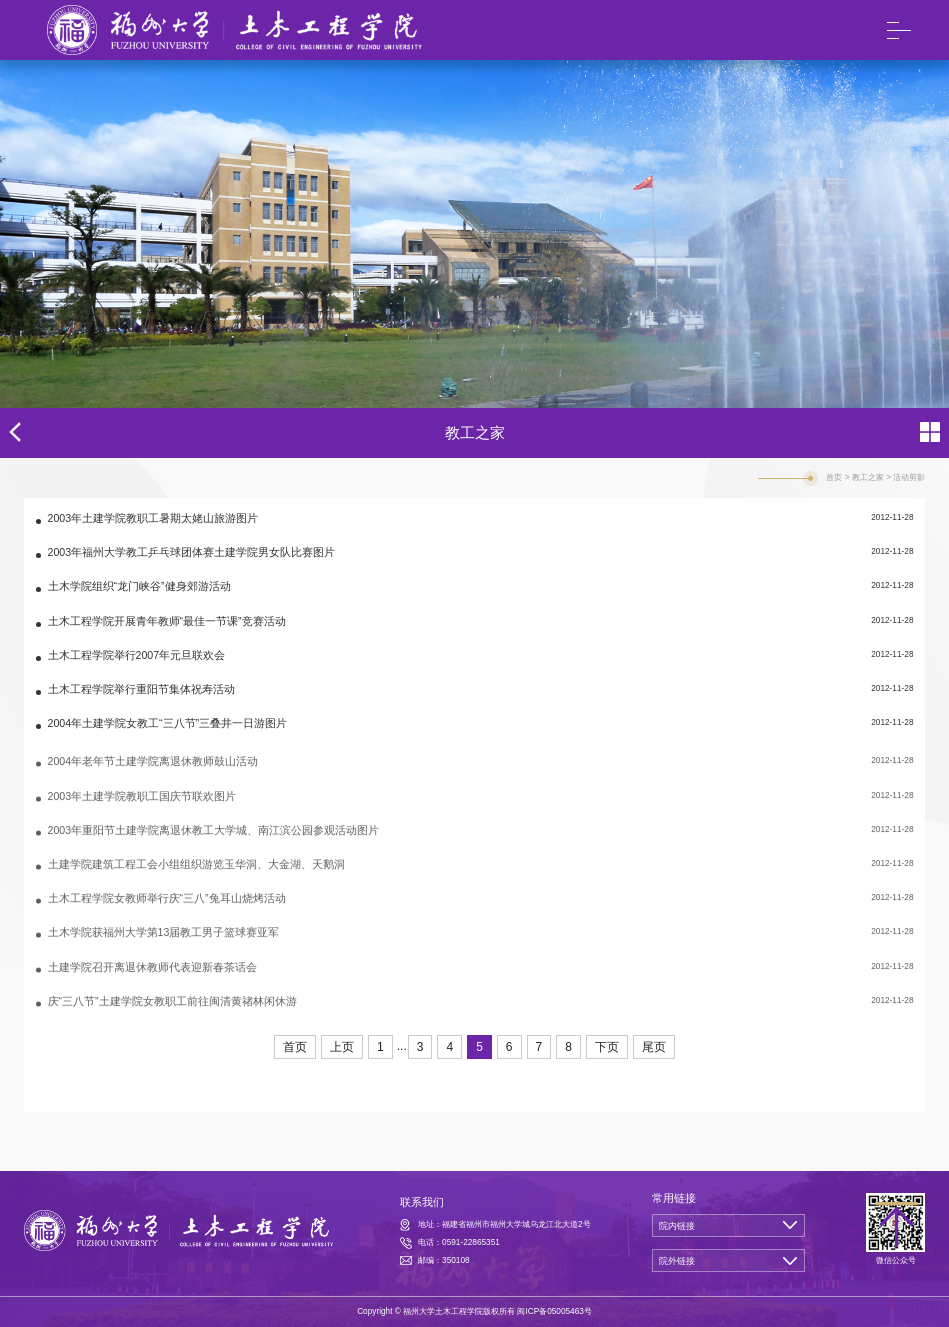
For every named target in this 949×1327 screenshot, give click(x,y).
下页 (607, 1047)
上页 (342, 1047)
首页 (834, 477)
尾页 (654, 1047)
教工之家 (868, 477)
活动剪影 (909, 477)
